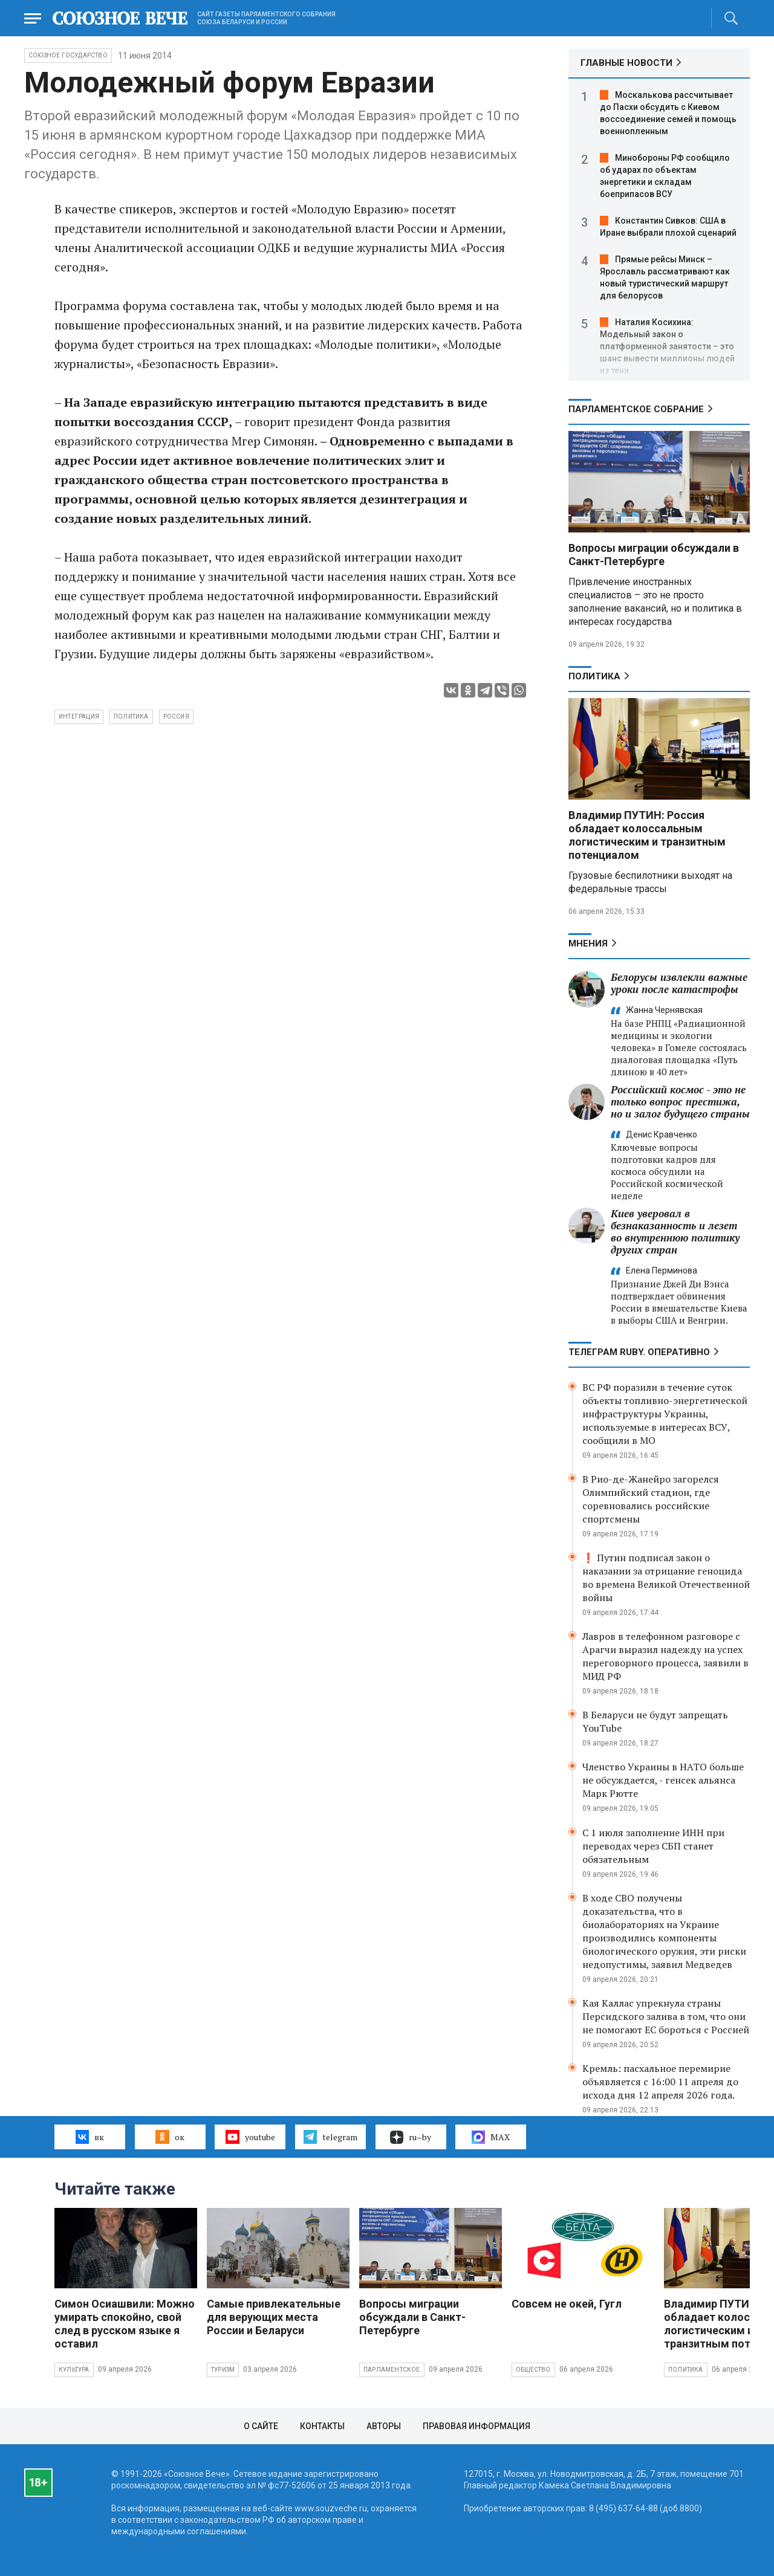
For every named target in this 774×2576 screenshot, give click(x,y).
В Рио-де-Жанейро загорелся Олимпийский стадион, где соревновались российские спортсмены (650, 1499)
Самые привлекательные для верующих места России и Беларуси (273, 2317)
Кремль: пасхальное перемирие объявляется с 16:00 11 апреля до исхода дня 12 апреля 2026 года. (660, 2082)
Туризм (223, 2369)
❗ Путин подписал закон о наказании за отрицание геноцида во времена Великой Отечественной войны (666, 1577)
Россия (176, 716)
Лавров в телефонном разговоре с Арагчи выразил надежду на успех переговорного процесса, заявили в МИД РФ (665, 1656)
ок (169, 2136)
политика (131, 716)
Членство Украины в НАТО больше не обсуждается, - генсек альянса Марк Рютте (663, 1780)
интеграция (79, 716)
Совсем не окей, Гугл (567, 2303)
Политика (594, 676)
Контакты (322, 2426)
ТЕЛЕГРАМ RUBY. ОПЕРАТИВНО (639, 1352)
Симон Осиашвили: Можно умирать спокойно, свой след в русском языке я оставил (124, 2323)
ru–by (410, 2137)
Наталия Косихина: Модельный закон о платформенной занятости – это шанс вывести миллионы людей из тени (667, 346)
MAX (491, 2137)
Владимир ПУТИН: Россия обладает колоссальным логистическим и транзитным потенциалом (647, 835)
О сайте (261, 2426)
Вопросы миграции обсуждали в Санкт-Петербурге (653, 555)
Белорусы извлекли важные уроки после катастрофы (679, 983)
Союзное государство (68, 55)
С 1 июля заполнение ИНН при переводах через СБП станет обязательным (653, 1846)
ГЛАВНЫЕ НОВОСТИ (626, 62)
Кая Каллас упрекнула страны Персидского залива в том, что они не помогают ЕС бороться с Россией (665, 2016)
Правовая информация (476, 2426)
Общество (533, 2369)
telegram (330, 2136)
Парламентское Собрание (636, 409)
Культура (74, 2369)
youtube (250, 2136)
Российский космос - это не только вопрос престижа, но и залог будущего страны (680, 1102)
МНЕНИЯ (588, 943)
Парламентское (391, 2369)
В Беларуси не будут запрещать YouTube (655, 1721)
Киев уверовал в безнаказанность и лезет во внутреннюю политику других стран (675, 1231)
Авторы (383, 2426)
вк (90, 2136)
